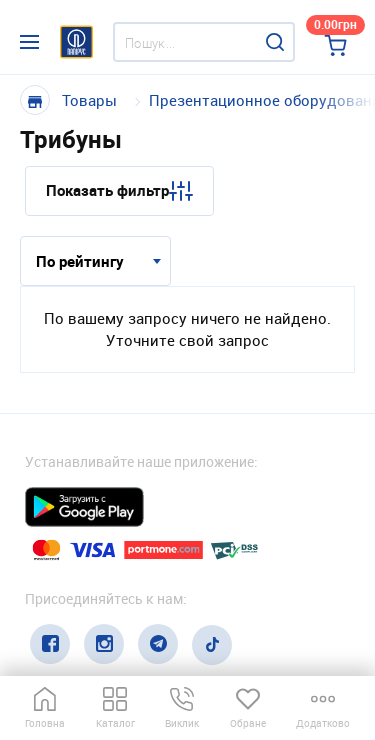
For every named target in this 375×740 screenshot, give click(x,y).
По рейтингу (80, 261)
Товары (89, 100)
